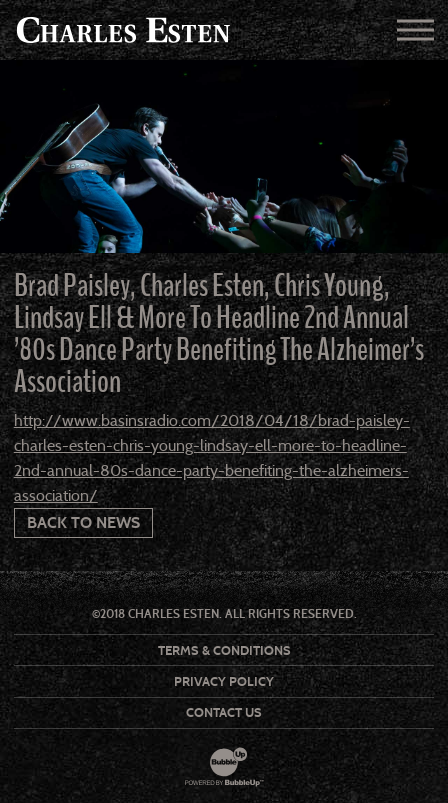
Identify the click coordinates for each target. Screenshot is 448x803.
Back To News (83, 522)
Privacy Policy (224, 681)
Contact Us (224, 712)
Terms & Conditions (224, 650)
